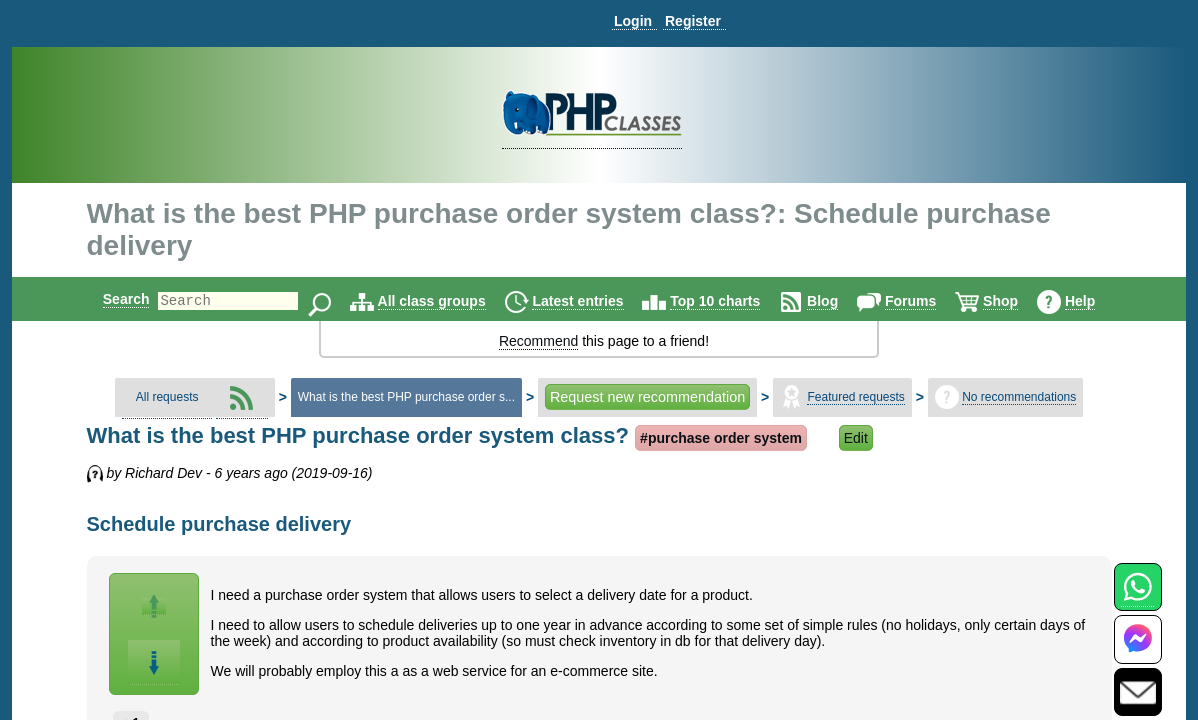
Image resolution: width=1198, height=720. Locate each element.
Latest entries (594, 301)
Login (633, 21)
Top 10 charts (732, 301)
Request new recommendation (647, 397)
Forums (927, 301)
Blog (839, 301)
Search (109, 299)
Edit (856, 438)
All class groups (449, 301)
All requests (167, 397)
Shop (1017, 301)
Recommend (538, 341)
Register (693, 21)
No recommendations (1019, 397)
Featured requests (855, 397)
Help (1097, 301)
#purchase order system (721, 438)
